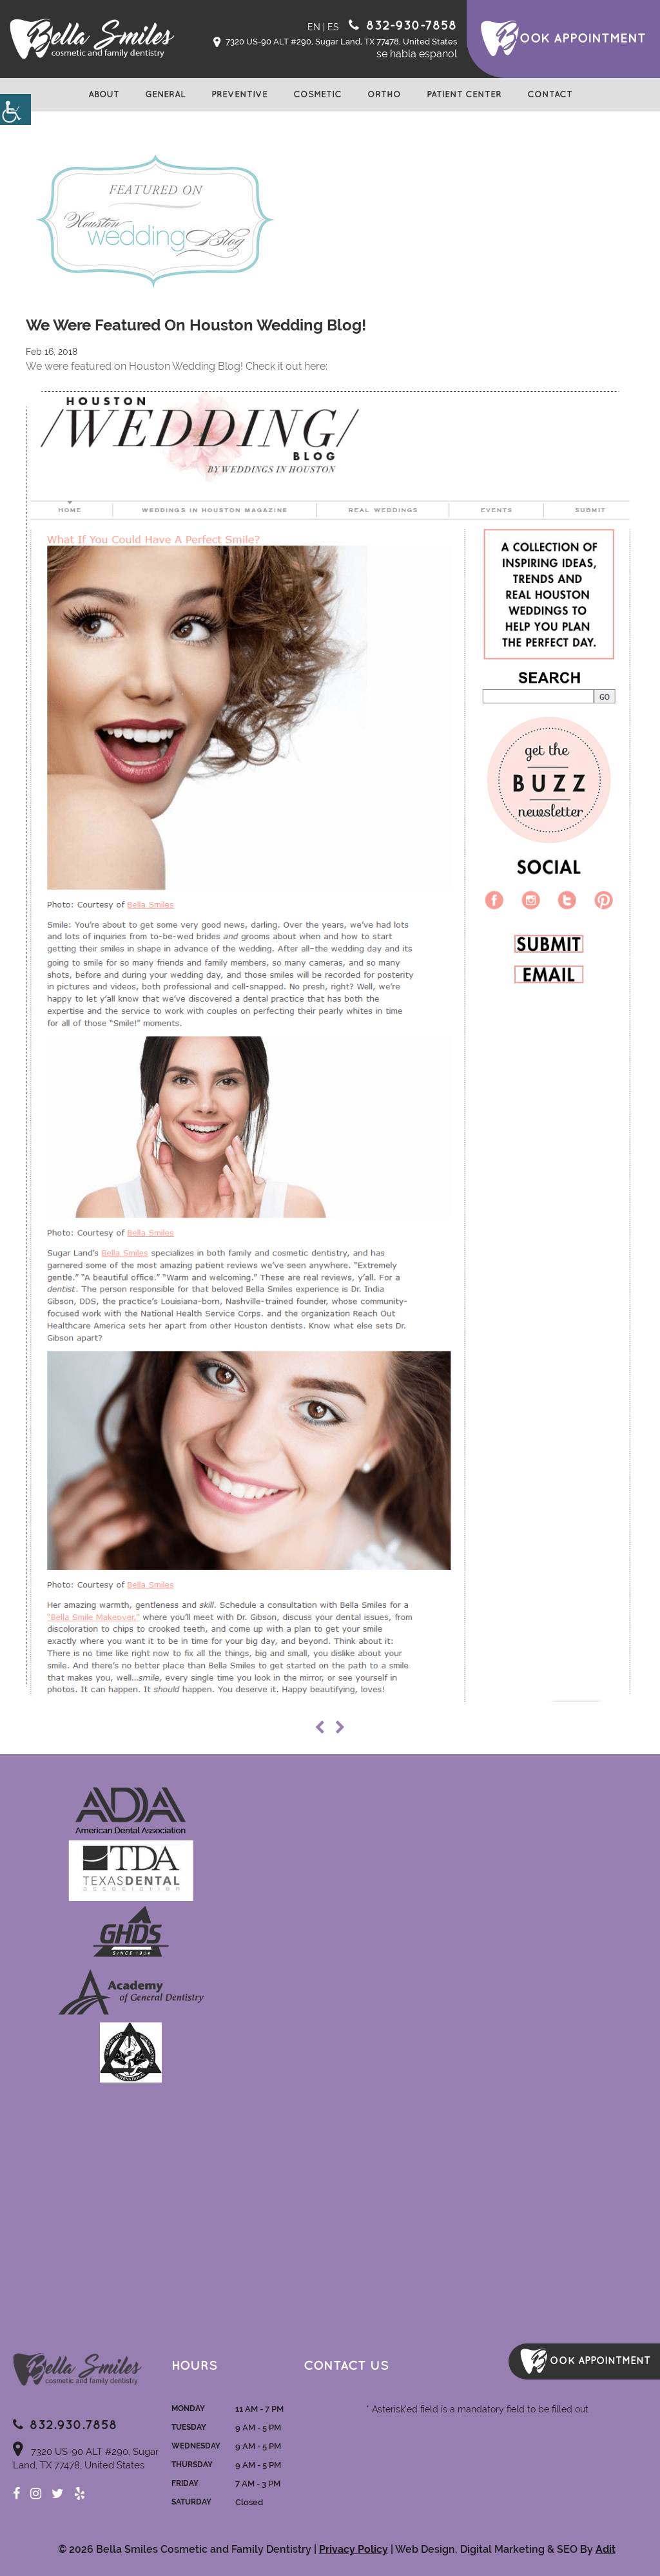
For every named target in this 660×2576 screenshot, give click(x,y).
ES (333, 27)
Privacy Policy (353, 2549)
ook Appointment (582, 38)
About (103, 94)
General (165, 94)
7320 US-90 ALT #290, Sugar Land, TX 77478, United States (335, 42)
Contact (549, 94)
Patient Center (464, 94)
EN (313, 27)
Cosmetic (317, 94)
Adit (606, 2549)
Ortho (384, 94)
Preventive (239, 94)
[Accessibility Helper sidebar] (15, 109)
